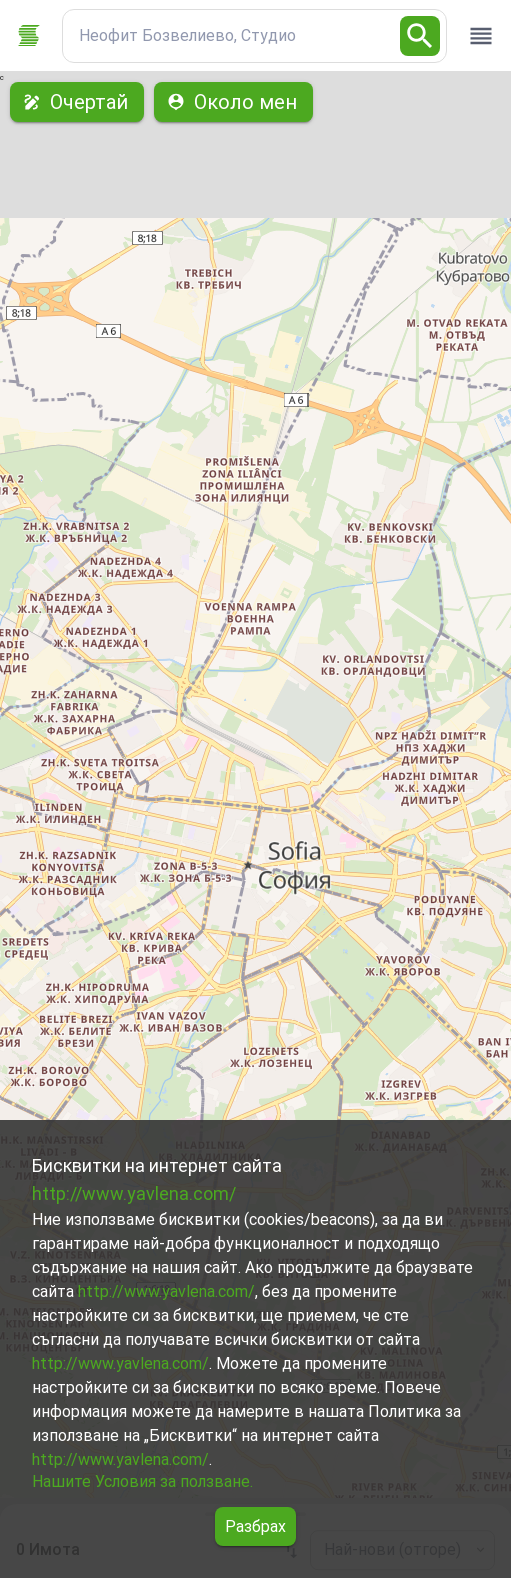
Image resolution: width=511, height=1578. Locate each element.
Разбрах (255, 1526)
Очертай (77, 102)
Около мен (233, 102)
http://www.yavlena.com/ (134, 1193)
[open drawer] (481, 36)
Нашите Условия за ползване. (142, 1481)
